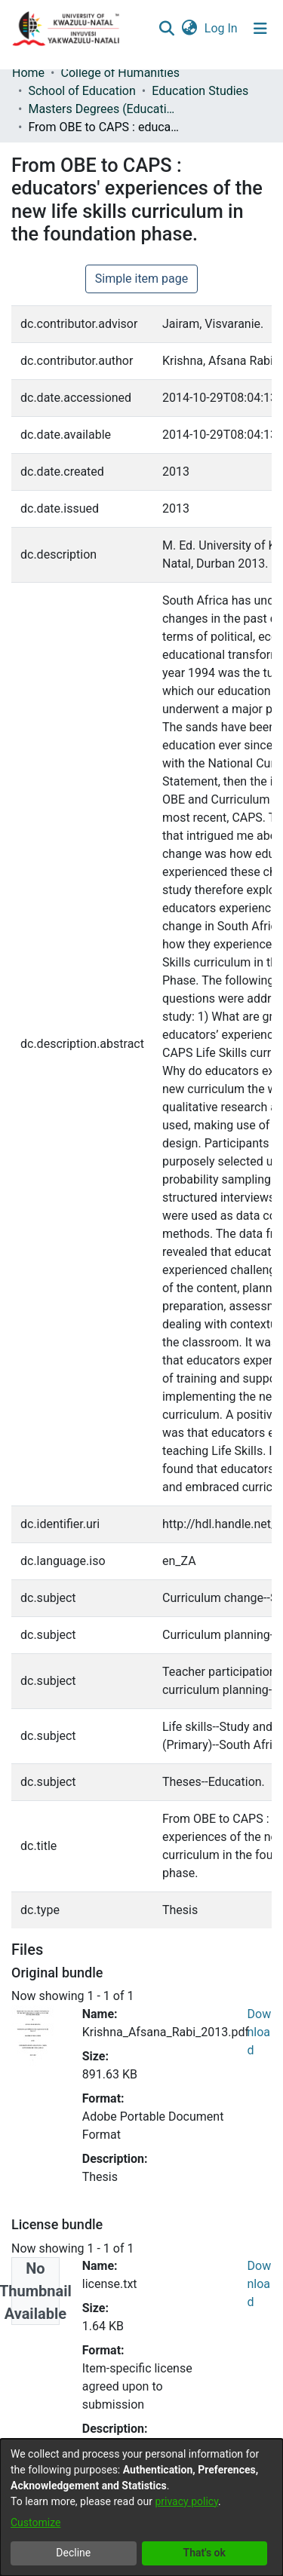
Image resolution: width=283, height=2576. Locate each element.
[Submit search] (166, 29)
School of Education (81, 91)
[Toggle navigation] (260, 28)
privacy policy (186, 2501)
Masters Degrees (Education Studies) (103, 109)
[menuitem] (189, 29)
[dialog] (141, 2507)
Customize (35, 2522)
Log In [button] (222, 28)
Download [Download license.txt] (260, 2284)
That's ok (204, 2553)
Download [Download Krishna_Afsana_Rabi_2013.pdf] (260, 2032)
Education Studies (200, 91)
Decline (73, 2553)
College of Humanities (119, 73)
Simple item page (142, 278)
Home (28, 73)
